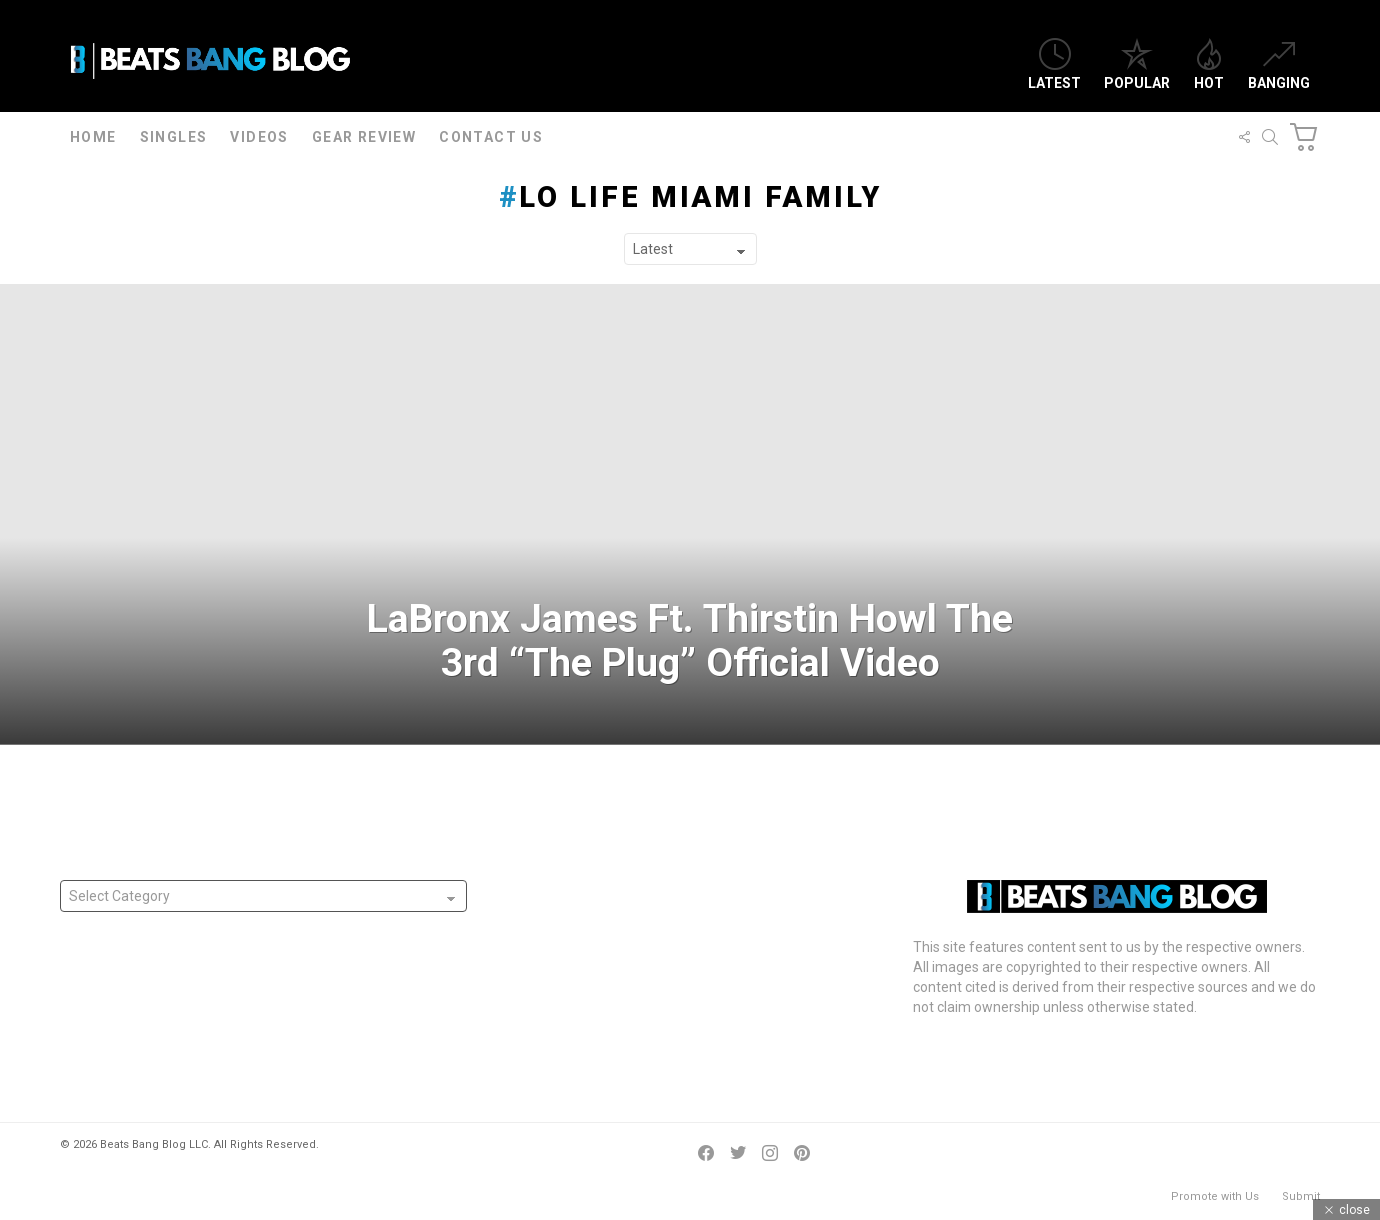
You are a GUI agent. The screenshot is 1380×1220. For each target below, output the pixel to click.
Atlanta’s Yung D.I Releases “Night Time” (618, 920)
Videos (259, 137)
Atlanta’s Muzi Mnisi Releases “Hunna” (612, 890)
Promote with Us (1215, 1196)
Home (93, 137)
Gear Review (364, 137)
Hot (1209, 64)
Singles (174, 137)
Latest (1054, 64)
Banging (1279, 64)
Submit (1301, 1196)
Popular (1137, 64)
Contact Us (491, 137)
